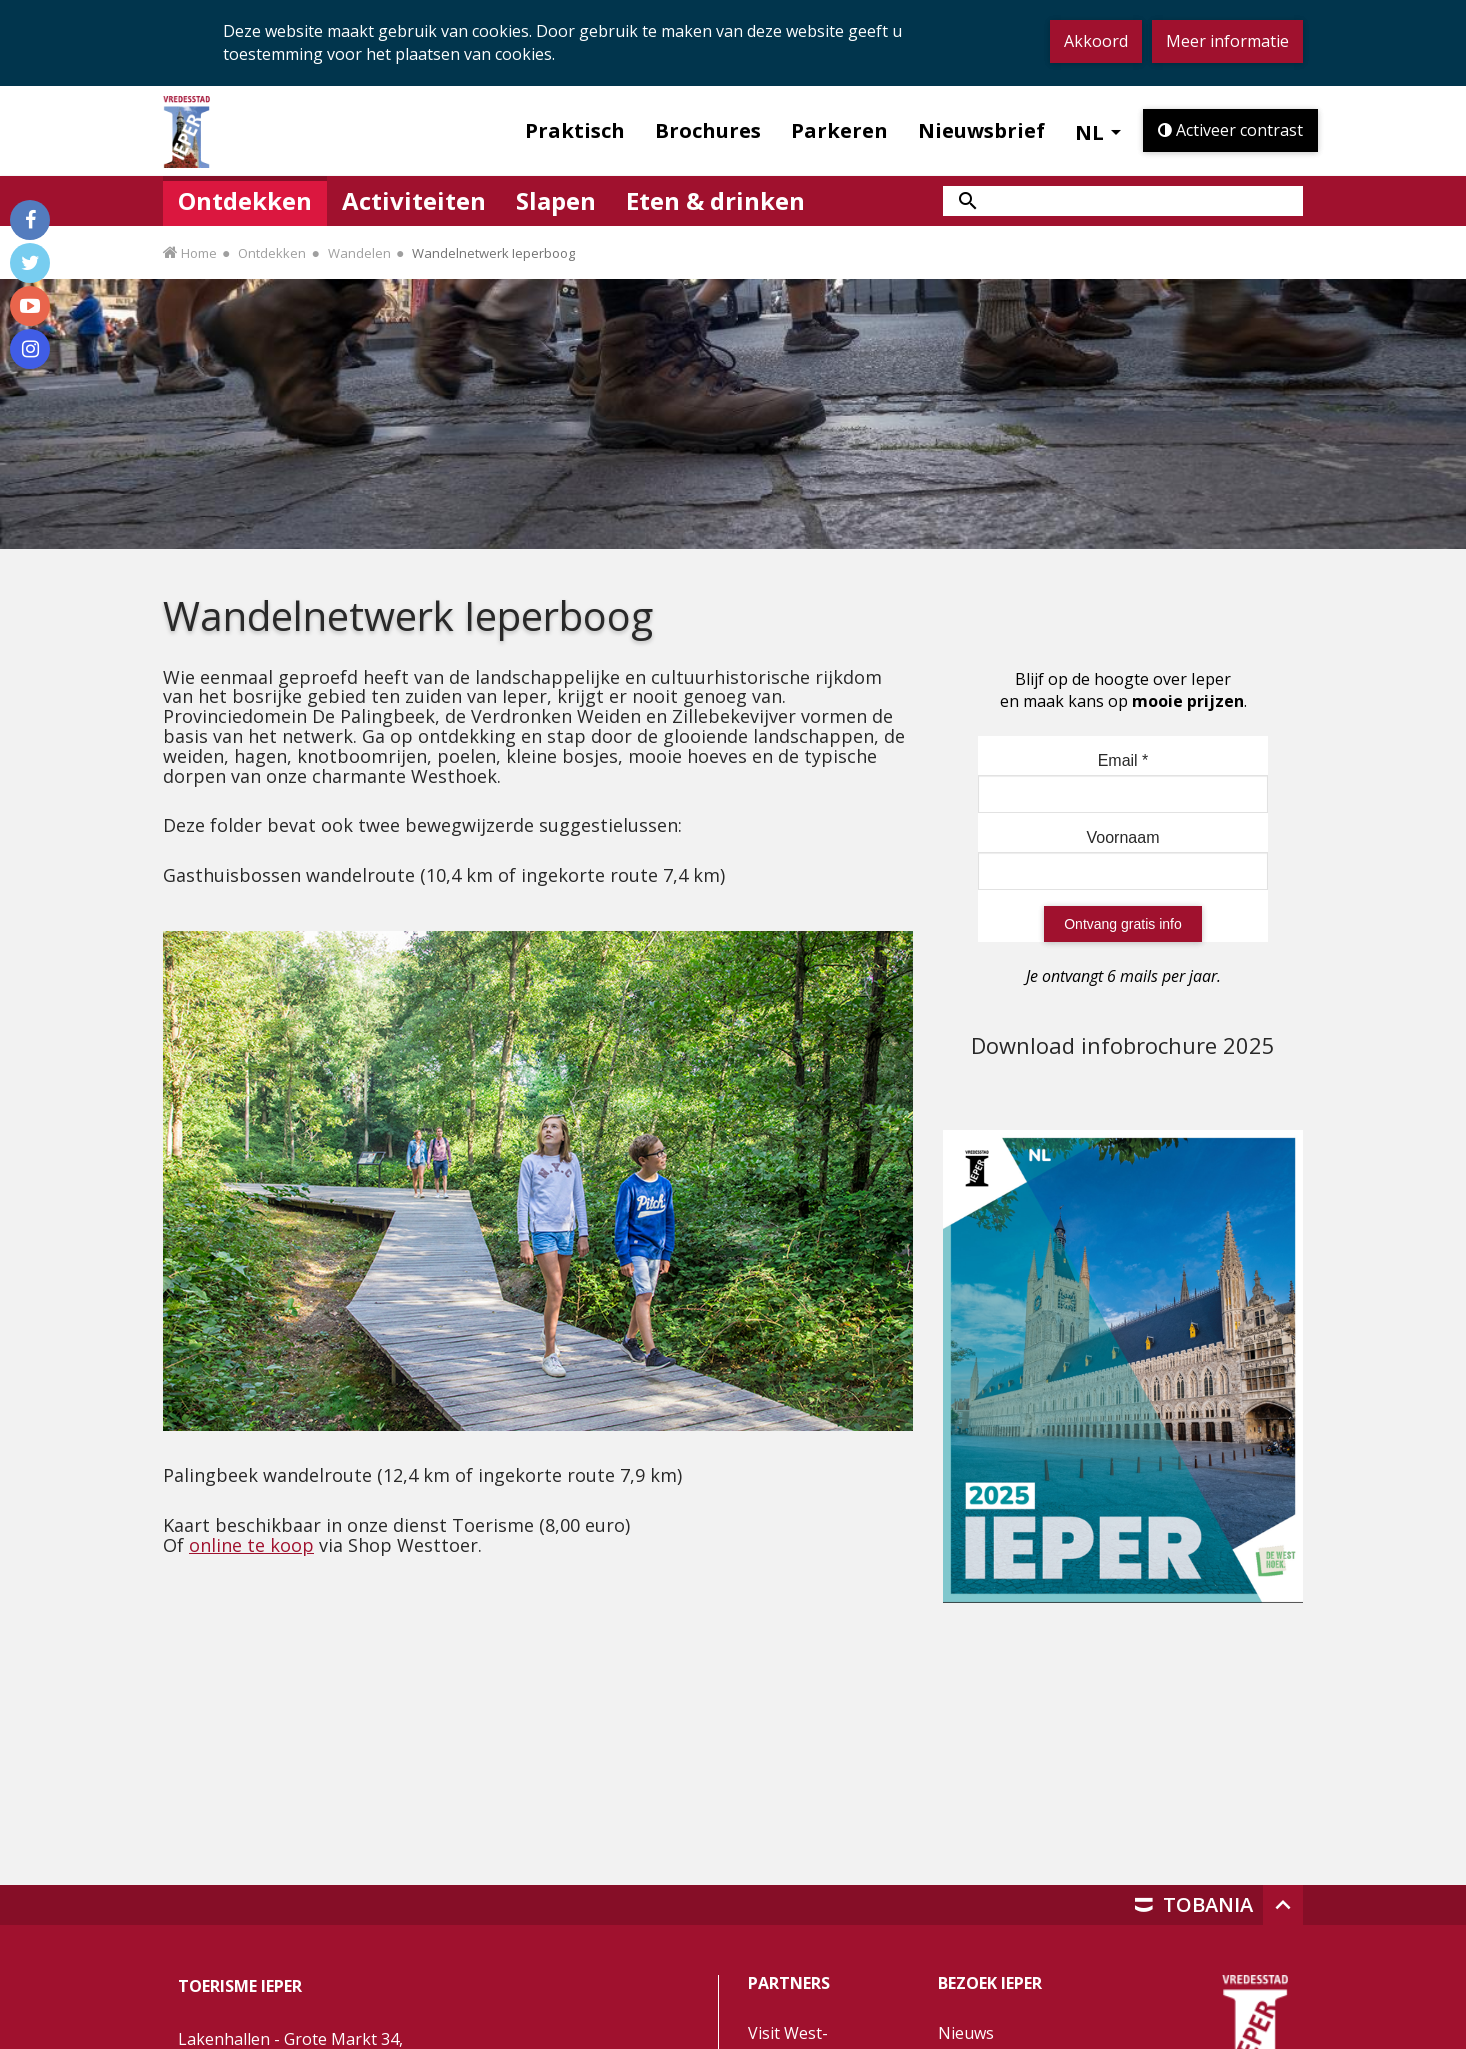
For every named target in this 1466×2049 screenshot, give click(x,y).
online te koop (251, 1545)
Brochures (708, 130)
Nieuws (966, 2033)
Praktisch (575, 130)
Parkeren (839, 130)
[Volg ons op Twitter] (30, 263)
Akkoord (1096, 41)
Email (1123, 760)
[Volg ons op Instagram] (30, 349)
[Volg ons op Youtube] (30, 306)
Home (199, 253)
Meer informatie (1227, 41)
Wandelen (359, 253)
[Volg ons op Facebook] (30, 220)
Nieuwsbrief (981, 130)
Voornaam (1123, 837)
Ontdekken (272, 253)
